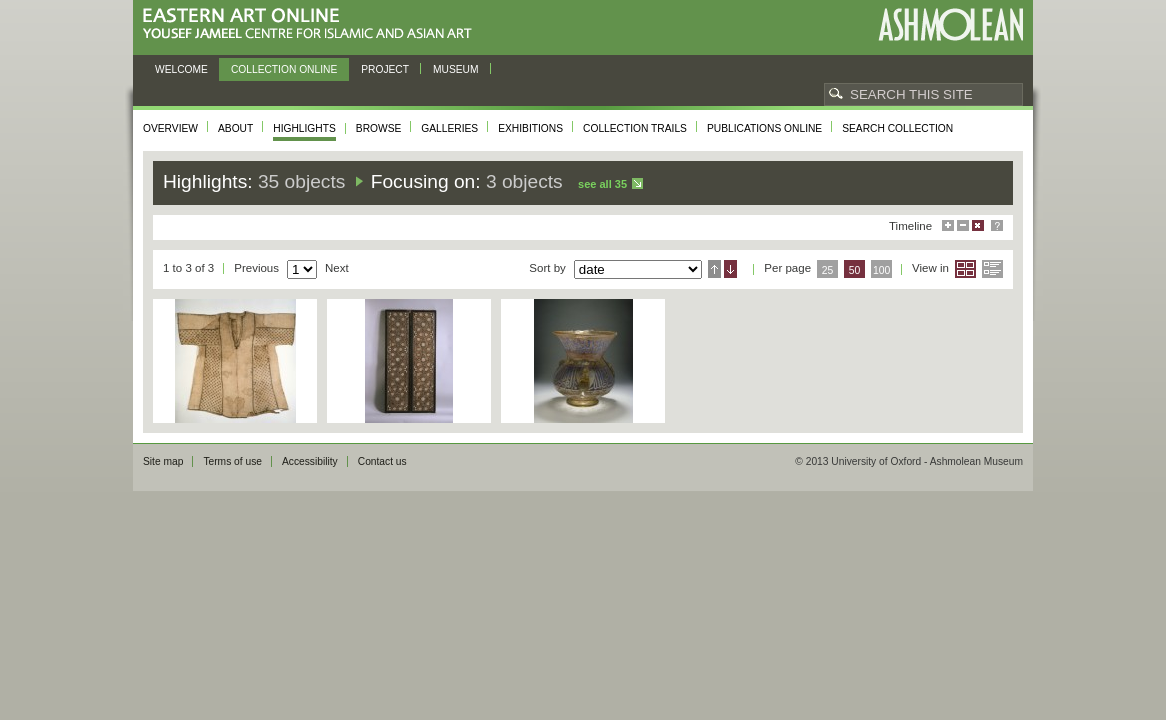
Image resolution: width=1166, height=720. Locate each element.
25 (828, 270)
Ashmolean (950, 24)
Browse (379, 128)
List (992, 269)
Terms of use (232, 461)
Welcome (181, 69)
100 (881, 270)
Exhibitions (530, 128)
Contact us (382, 461)
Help (997, 225)
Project (385, 69)
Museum (456, 69)
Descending (730, 269)
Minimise (963, 225)
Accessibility (310, 461)
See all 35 (602, 184)
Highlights (304, 128)
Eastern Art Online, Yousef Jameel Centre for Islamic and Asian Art (312, 24)
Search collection (897, 128)
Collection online (284, 69)
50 (855, 270)
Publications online (764, 128)
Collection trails (635, 128)
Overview (170, 128)
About (235, 128)
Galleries (449, 128)
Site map (163, 461)
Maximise (948, 225)
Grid (965, 269)
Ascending (714, 269)
